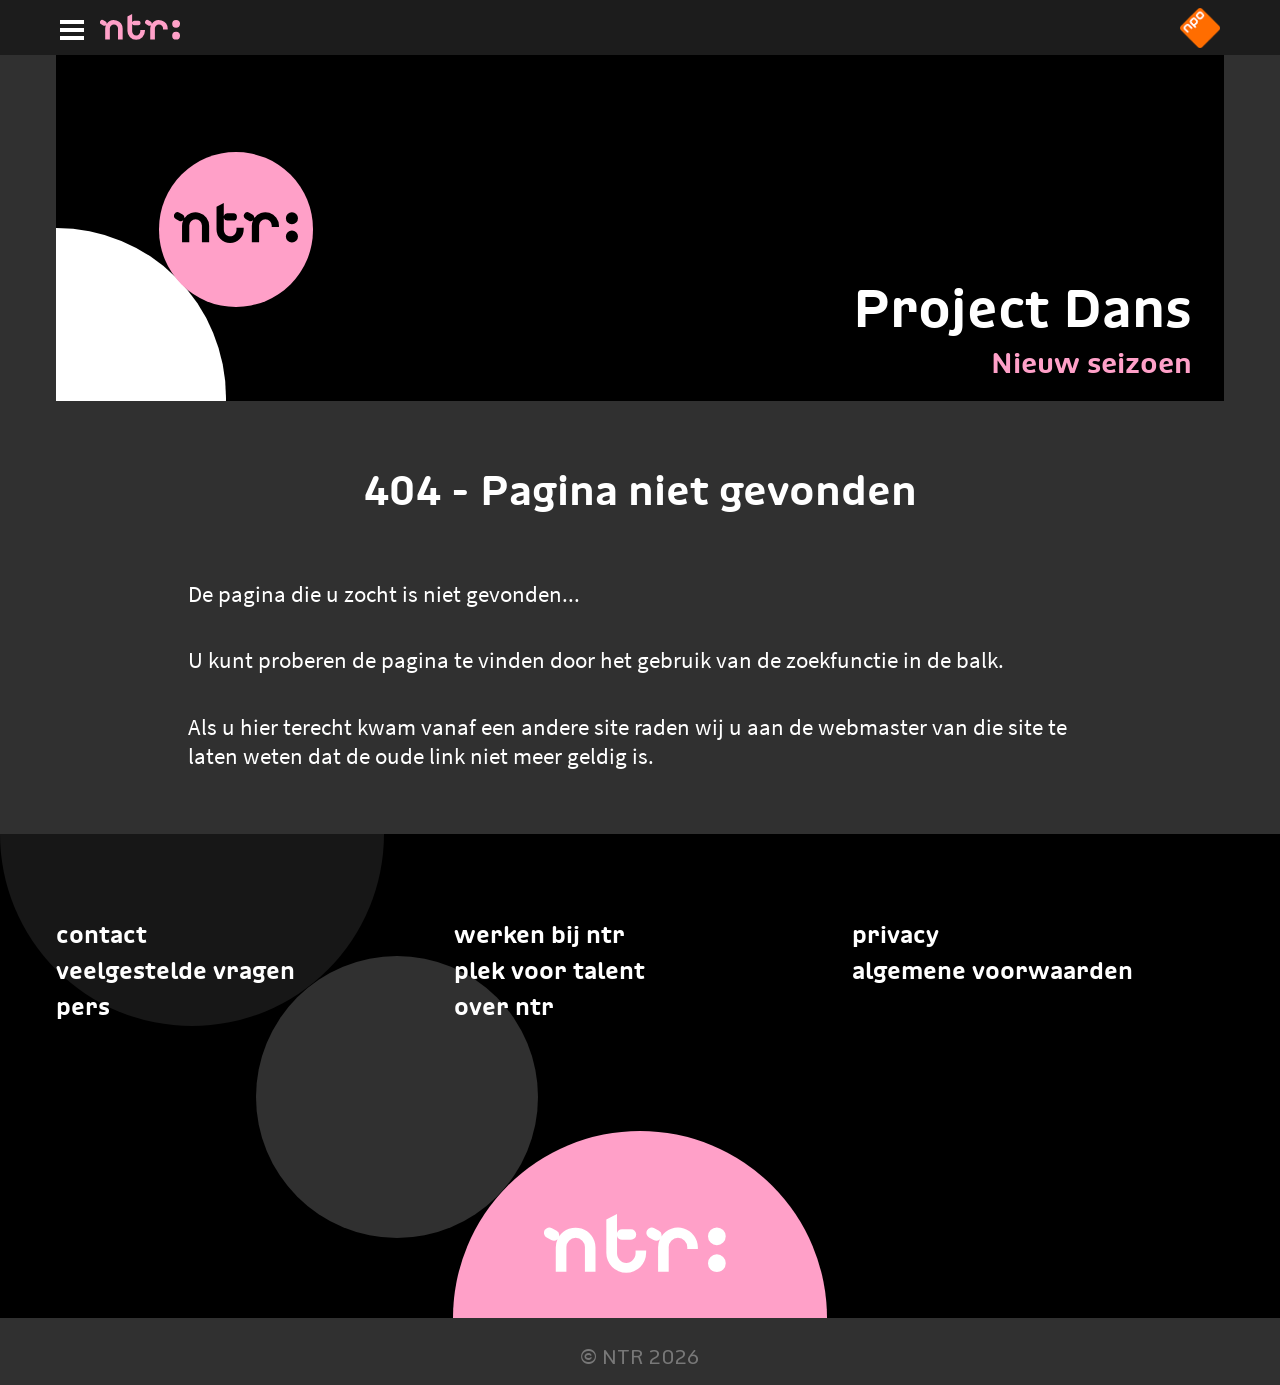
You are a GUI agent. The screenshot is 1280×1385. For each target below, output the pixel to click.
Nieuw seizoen (1091, 363)
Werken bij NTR (539, 934)
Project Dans (1022, 308)
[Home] (140, 34)
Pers (83, 1006)
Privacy (895, 934)
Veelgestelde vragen (175, 970)
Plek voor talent (549, 970)
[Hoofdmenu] (68, 27)
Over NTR (504, 1006)
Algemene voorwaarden (992, 970)
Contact (101, 934)
